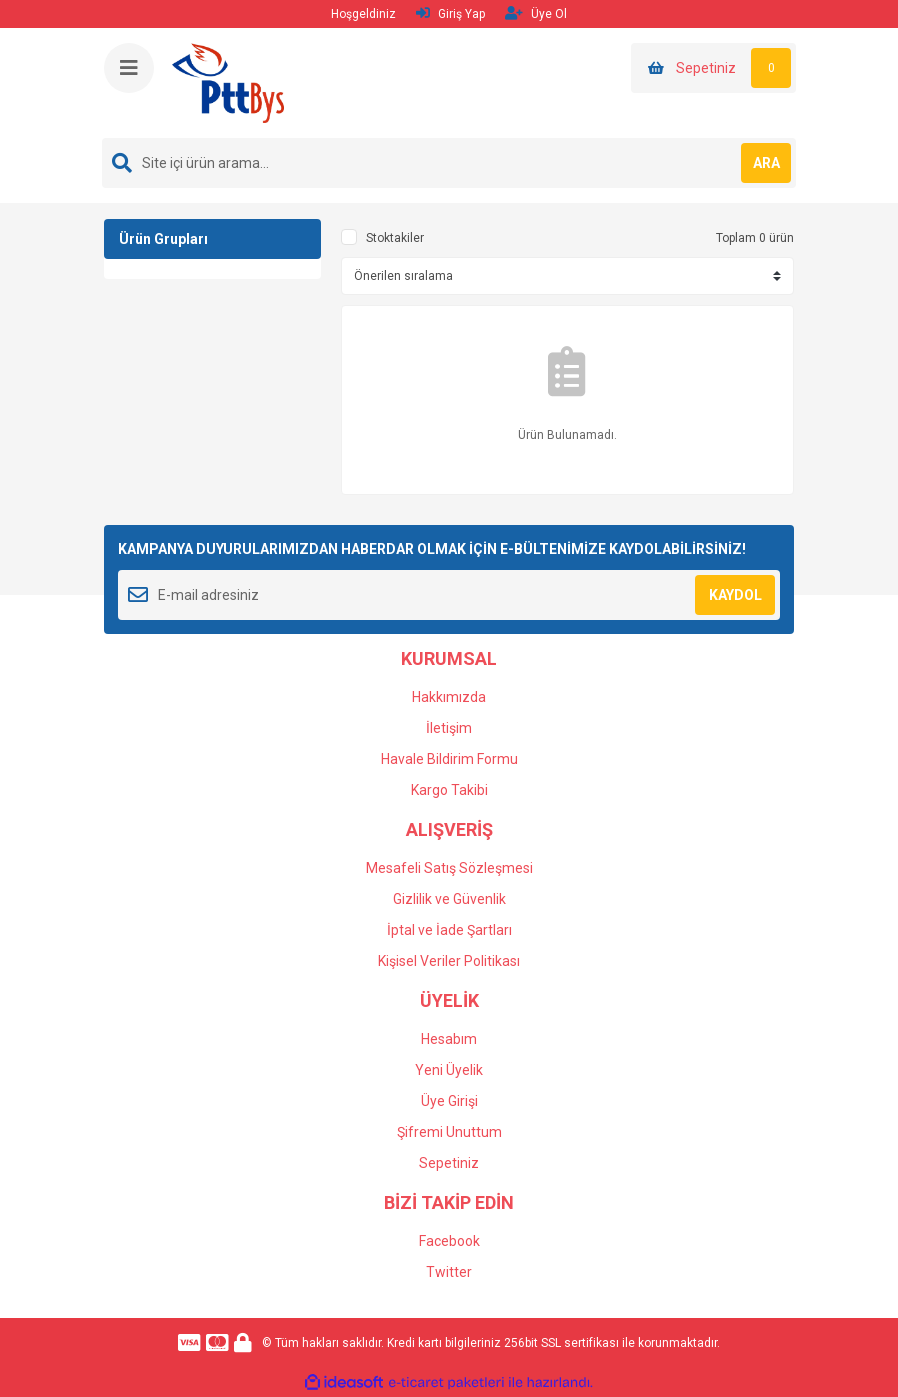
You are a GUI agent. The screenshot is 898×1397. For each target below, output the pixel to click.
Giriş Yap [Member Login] (450, 13)
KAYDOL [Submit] (735, 595)
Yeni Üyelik (449, 1070)
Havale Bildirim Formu (449, 759)
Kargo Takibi (449, 790)
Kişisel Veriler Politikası (449, 961)
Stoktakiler (395, 238)
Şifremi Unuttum (449, 1132)
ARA (766, 163)
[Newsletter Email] (449, 595)
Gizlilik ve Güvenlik (449, 899)
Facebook (449, 1241)
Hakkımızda (449, 697)
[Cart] (713, 68)
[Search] (449, 163)
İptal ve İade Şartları (449, 930)
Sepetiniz (449, 1163)
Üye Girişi (449, 1101)
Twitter (449, 1272)
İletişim (449, 728)
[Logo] (228, 82)
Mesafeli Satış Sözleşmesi (449, 868)
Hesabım (449, 1039)
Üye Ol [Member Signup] (536, 13)
